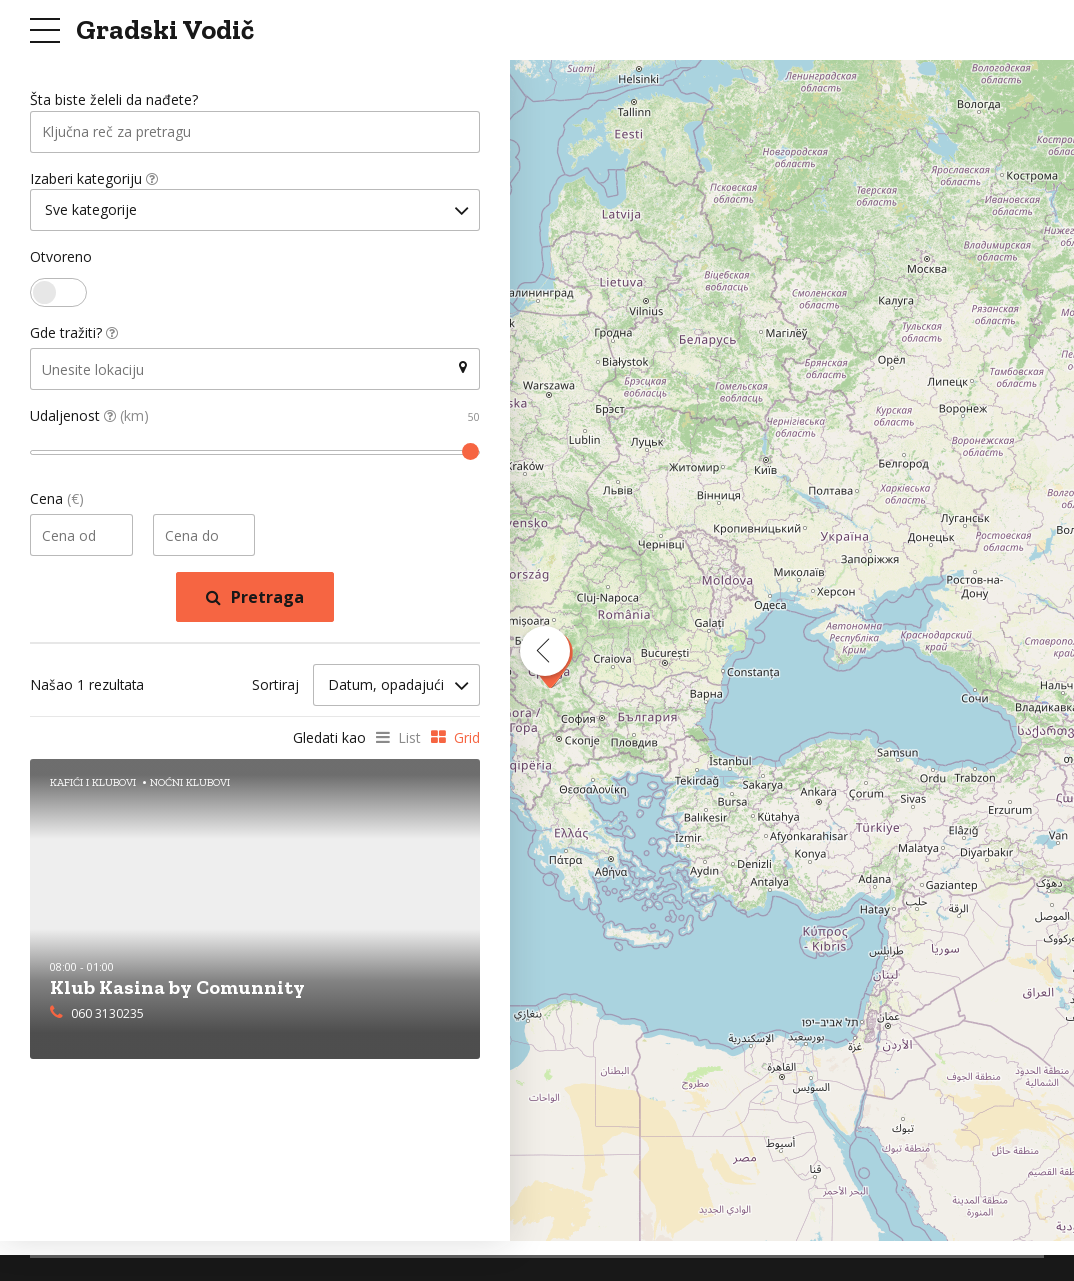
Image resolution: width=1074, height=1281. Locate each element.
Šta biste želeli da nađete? (114, 100)
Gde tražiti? (74, 335)
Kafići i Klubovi (93, 783)
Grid (467, 739)
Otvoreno (61, 259)
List (409, 739)
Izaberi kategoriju (94, 179)
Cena (57, 501)
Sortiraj (275, 687)
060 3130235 (107, 1015)
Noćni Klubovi (190, 783)
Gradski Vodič (165, 29)
